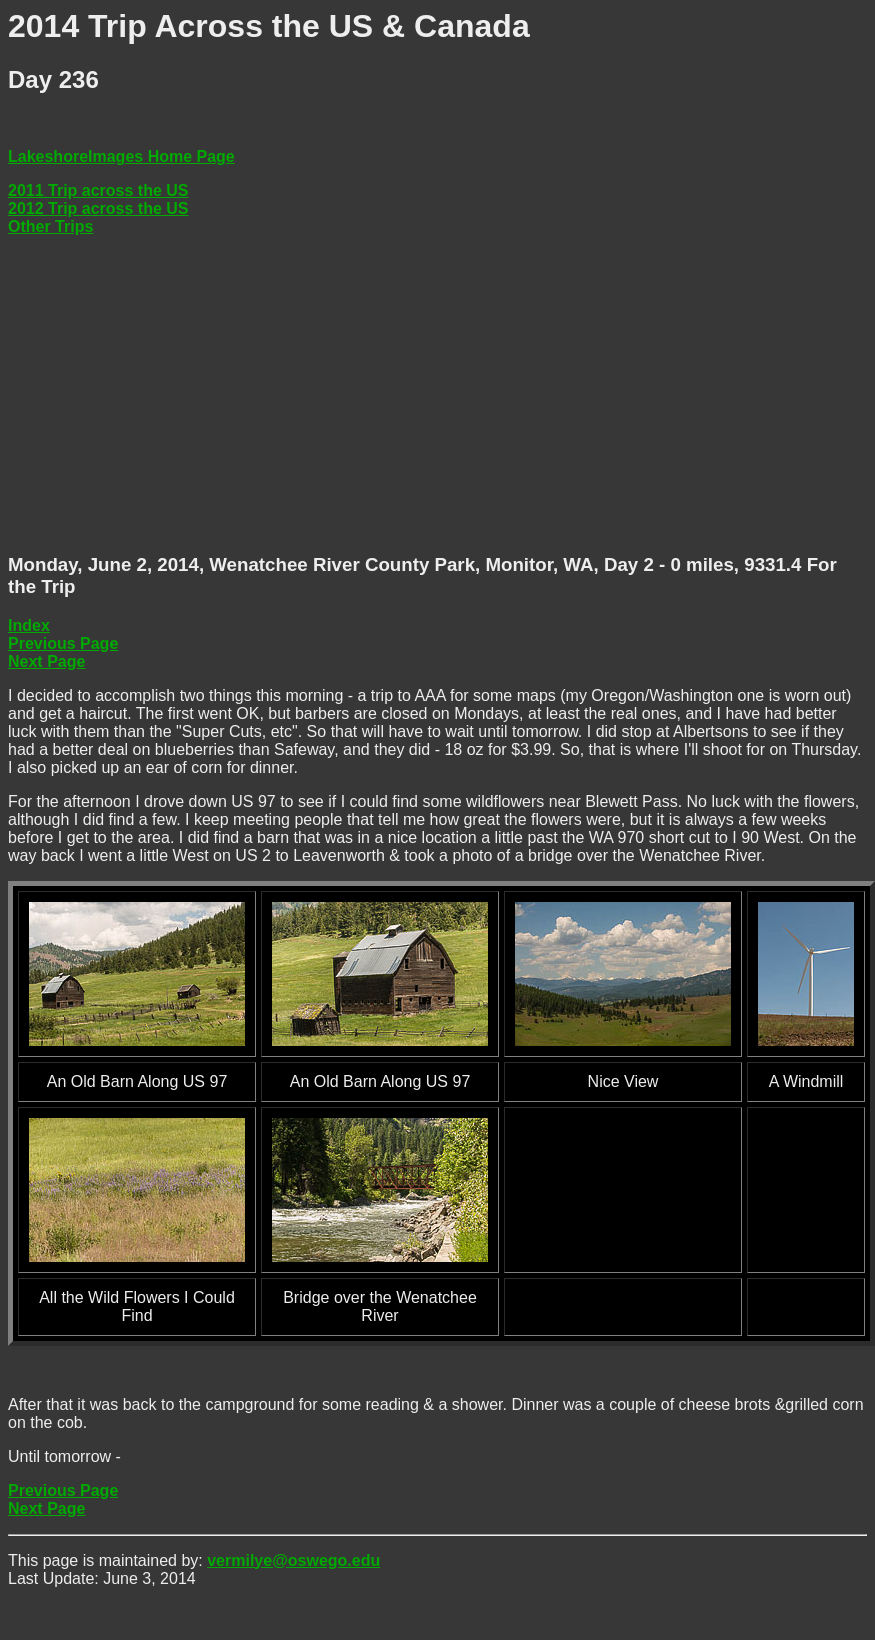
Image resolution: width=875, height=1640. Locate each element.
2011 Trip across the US (98, 190)
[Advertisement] (366, 395)
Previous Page (63, 643)
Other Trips (50, 226)
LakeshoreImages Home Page (121, 156)
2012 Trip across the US (98, 208)
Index (29, 625)
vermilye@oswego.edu (293, 1560)
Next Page (46, 661)
